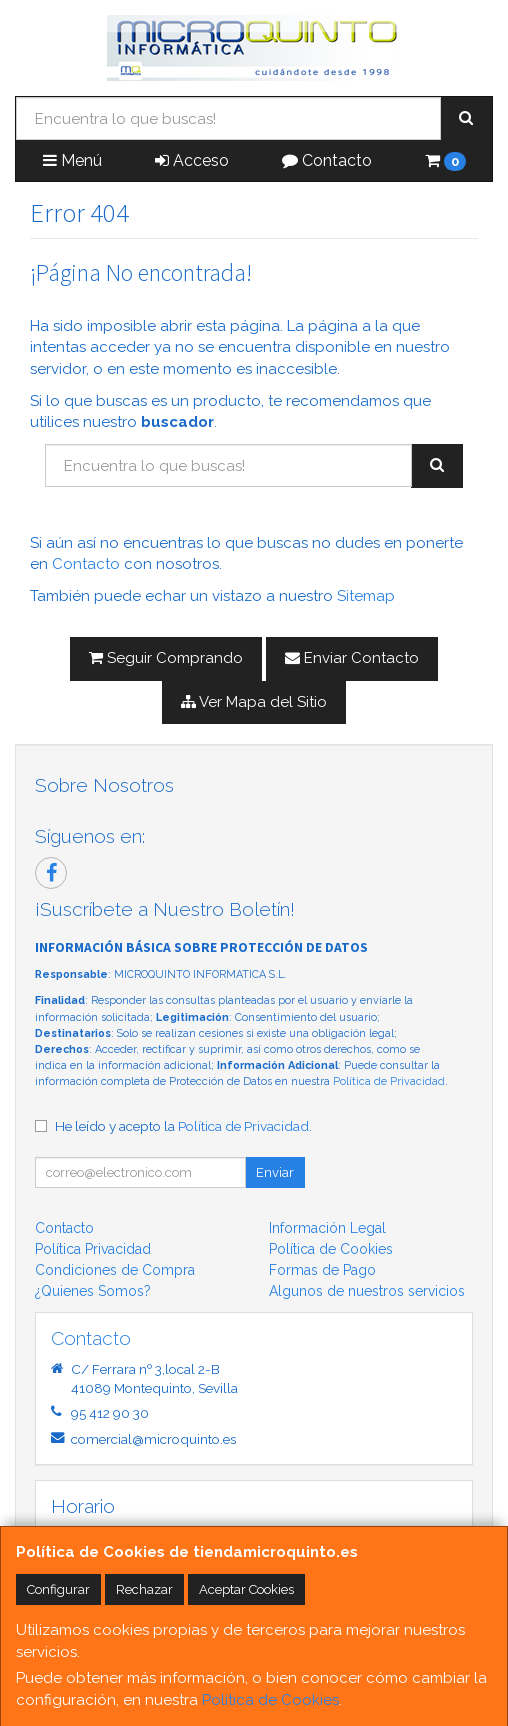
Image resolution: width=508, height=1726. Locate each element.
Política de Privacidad (389, 1081)
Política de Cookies (270, 1700)
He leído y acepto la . (183, 1126)
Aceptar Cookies (246, 1589)
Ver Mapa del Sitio (254, 702)
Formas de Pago (322, 1270)
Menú (72, 160)
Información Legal (327, 1228)
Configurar (58, 1589)
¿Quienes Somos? (93, 1291)
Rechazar (144, 1589)
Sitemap (366, 596)
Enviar (275, 1172)
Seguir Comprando (166, 658)
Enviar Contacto (352, 658)
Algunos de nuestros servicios (367, 1291)
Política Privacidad (93, 1249)
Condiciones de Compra (115, 1270)
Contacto (327, 160)
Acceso (192, 160)
